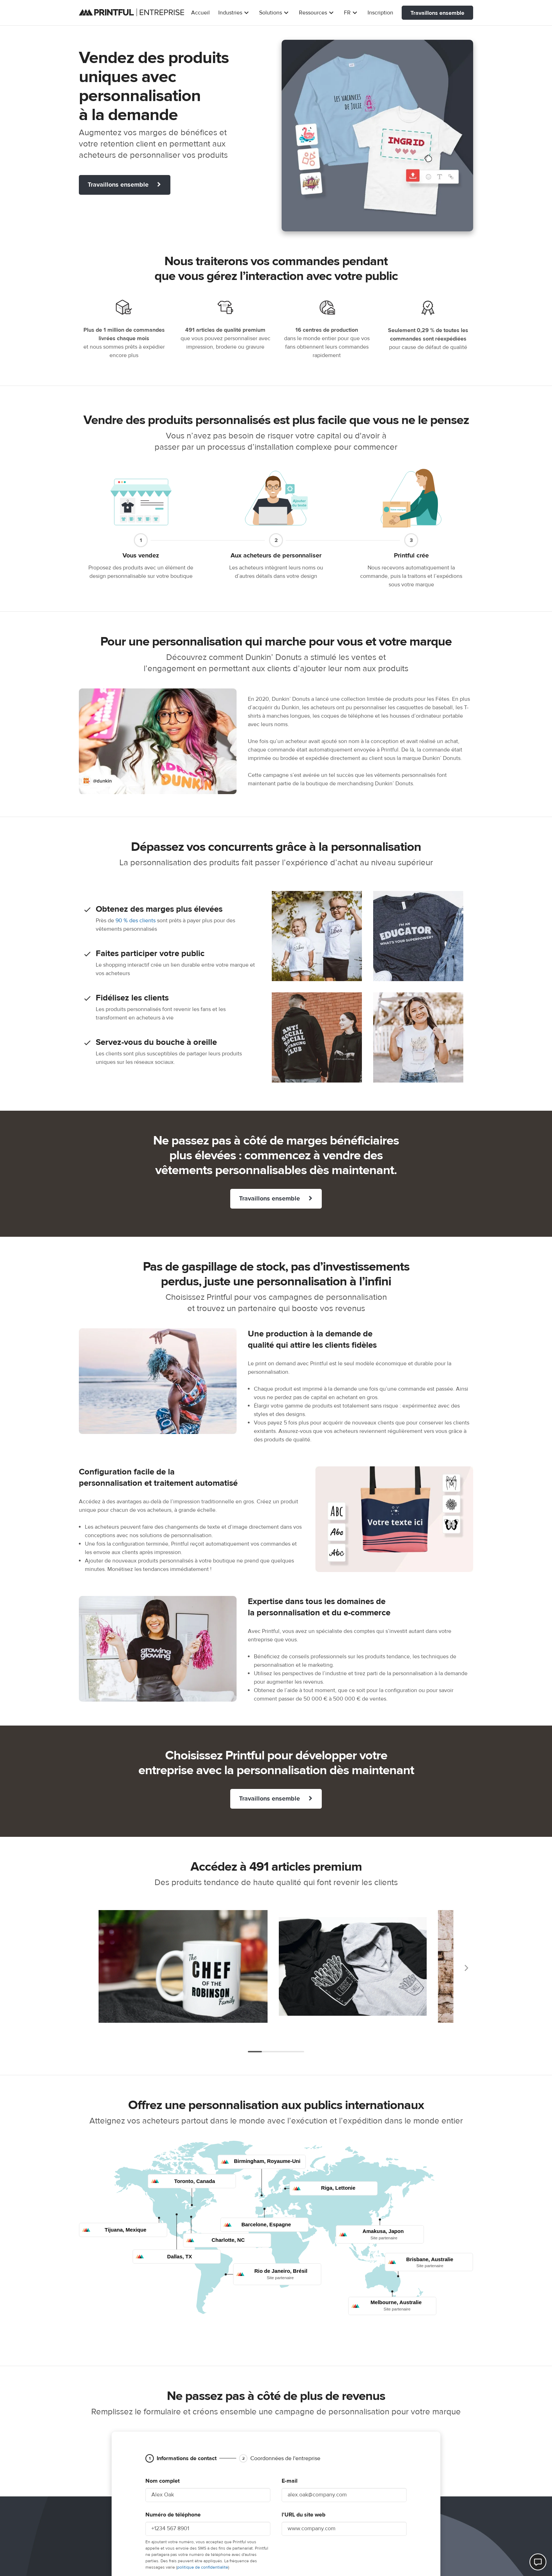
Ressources (317, 12)
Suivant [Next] (466, 1967)
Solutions (274, 12)
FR (351, 12)
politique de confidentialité (202, 2567)
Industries (234, 12)
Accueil (200, 12)
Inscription (380, 12)
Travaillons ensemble (437, 13)
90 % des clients (135, 920)
